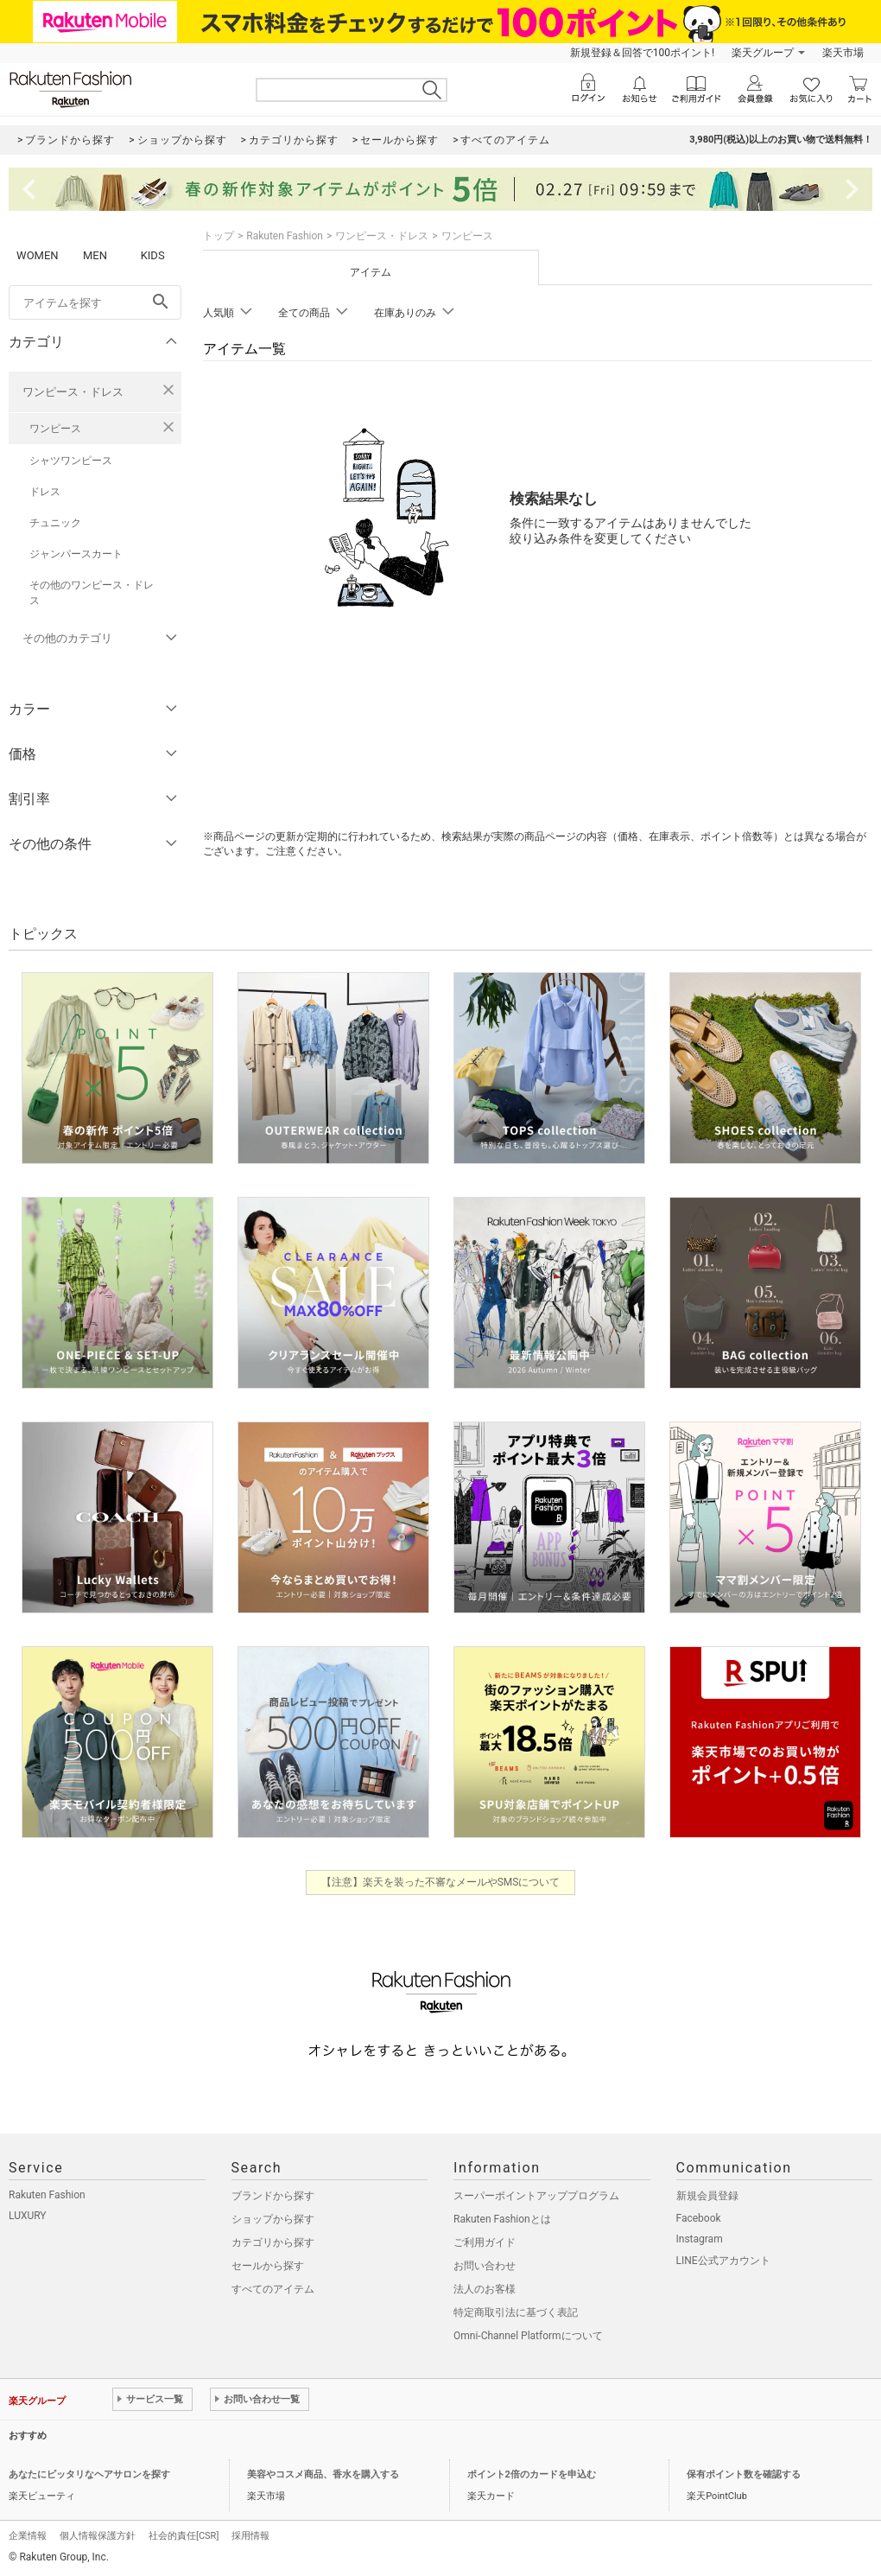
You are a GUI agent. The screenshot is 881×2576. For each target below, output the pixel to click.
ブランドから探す (272, 2196)
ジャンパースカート (76, 554)
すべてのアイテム (272, 2289)
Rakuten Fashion (284, 236)
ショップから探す (272, 2219)
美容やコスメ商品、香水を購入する (323, 2474)
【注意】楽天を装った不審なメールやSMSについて (441, 1882)
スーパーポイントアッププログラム (536, 2196)
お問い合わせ (484, 2266)
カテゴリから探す (272, 2242)
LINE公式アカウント (723, 2261)
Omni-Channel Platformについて (528, 2336)
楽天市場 (843, 53)
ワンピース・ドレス (73, 391)
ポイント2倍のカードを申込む (531, 2474)
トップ (218, 236)
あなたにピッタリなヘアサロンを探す (89, 2474)
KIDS (153, 255)
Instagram (699, 2239)
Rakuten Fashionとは (502, 2219)
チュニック (55, 523)
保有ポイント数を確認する (744, 2474)
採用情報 (250, 2535)
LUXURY (28, 2216)
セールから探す (267, 2266)
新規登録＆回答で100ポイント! (642, 53)
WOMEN (37, 255)
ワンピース (55, 429)
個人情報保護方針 (98, 2535)
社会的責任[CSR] (184, 2535)
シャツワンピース (70, 461)
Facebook (698, 2218)
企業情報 (28, 2535)
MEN (95, 255)
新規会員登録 (707, 2196)
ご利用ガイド (484, 2242)
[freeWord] (95, 302)
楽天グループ (763, 53)
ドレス (44, 492)
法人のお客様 (484, 2289)
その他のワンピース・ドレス (91, 593)
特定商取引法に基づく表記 (515, 2312)
